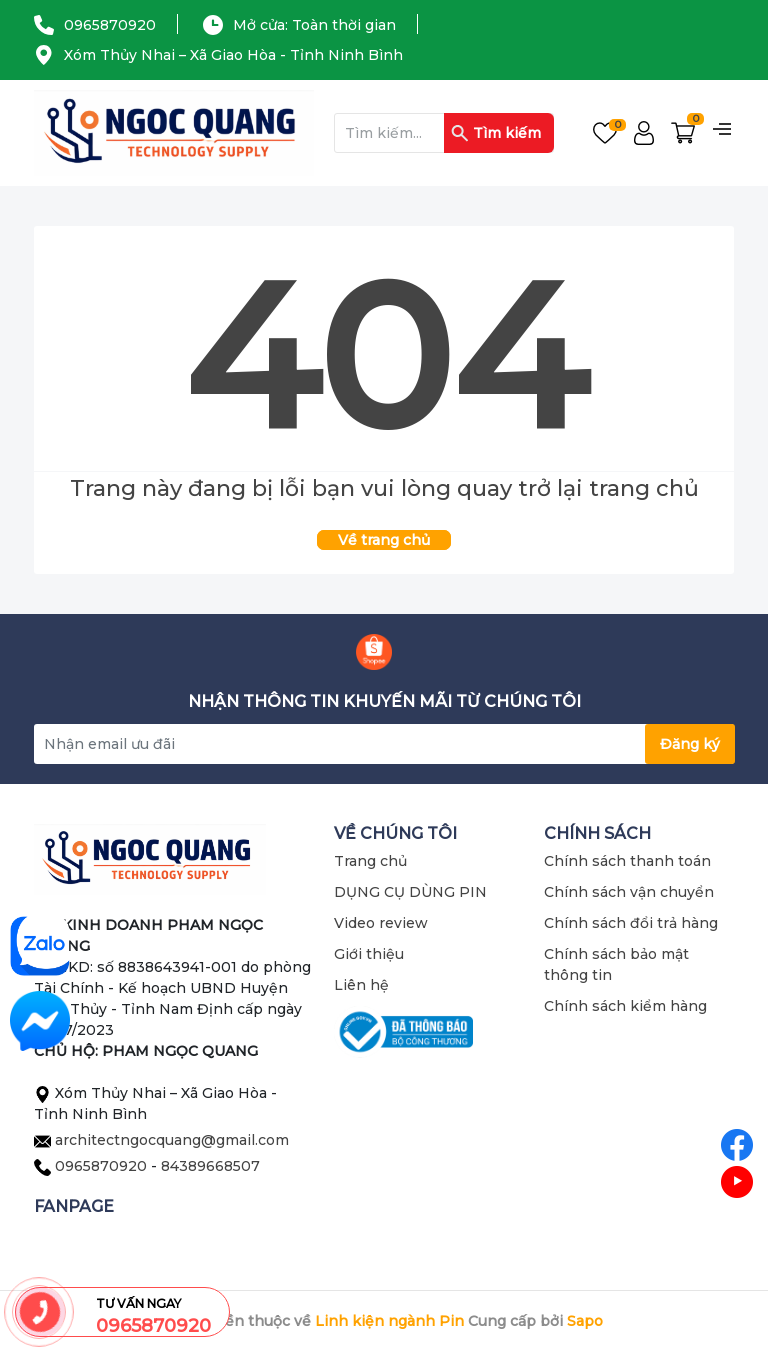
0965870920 (110, 25)
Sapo (585, 1321)
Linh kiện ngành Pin (389, 1321)
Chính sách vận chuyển (629, 892)
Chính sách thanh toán (627, 861)
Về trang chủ (384, 540)
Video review (381, 923)
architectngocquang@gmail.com (172, 1140)
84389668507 (210, 1166)
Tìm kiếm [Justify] (496, 133)
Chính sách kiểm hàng (625, 1006)
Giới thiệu (369, 954)
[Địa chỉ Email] (384, 744)
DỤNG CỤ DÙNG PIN (410, 892)
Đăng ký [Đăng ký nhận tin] (690, 744)
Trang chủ (370, 861)
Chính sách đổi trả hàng (631, 923)
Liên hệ (361, 985)
